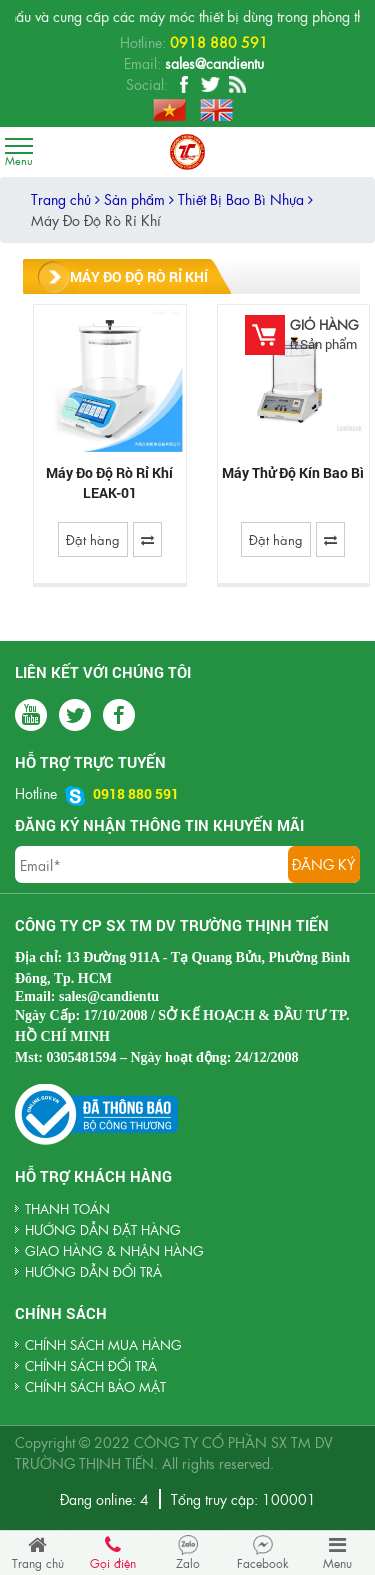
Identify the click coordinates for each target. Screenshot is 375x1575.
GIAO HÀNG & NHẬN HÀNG (114, 1250)
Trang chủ (65, 199)
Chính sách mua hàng (103, 1344)
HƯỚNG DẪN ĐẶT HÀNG (103, 1229)
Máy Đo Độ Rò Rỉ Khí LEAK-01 (109, 482)
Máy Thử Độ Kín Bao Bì (293, 472)
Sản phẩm (139, 199)
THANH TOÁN (67, 1208)
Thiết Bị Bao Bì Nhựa (245, 199)
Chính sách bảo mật (95, 1386)
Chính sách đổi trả (91, 1365)
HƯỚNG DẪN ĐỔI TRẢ (93, 1271)
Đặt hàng (93, 539)
